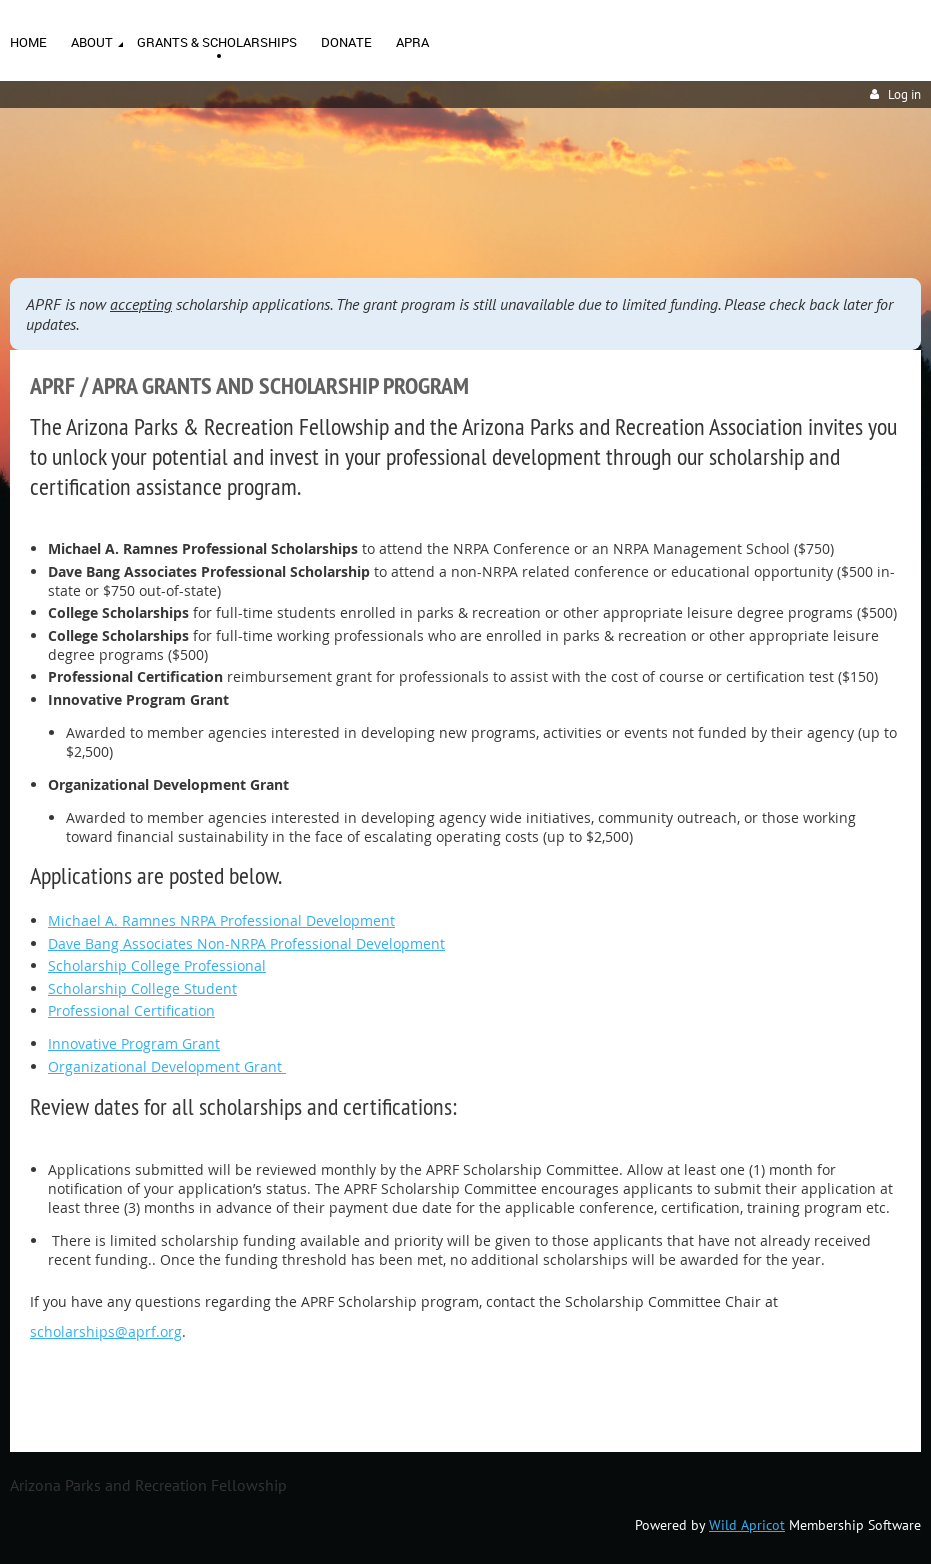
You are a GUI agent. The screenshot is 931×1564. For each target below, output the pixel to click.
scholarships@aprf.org (106, 1331)
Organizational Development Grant (167, 1066)
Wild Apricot (747, 1525)
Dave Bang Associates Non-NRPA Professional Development (246, 943)
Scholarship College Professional (157, 965)
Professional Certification (131, 1010)
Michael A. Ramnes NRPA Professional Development (221, 920)
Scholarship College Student (142, 988)
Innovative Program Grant (134, 1043)
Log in (904, 94)
